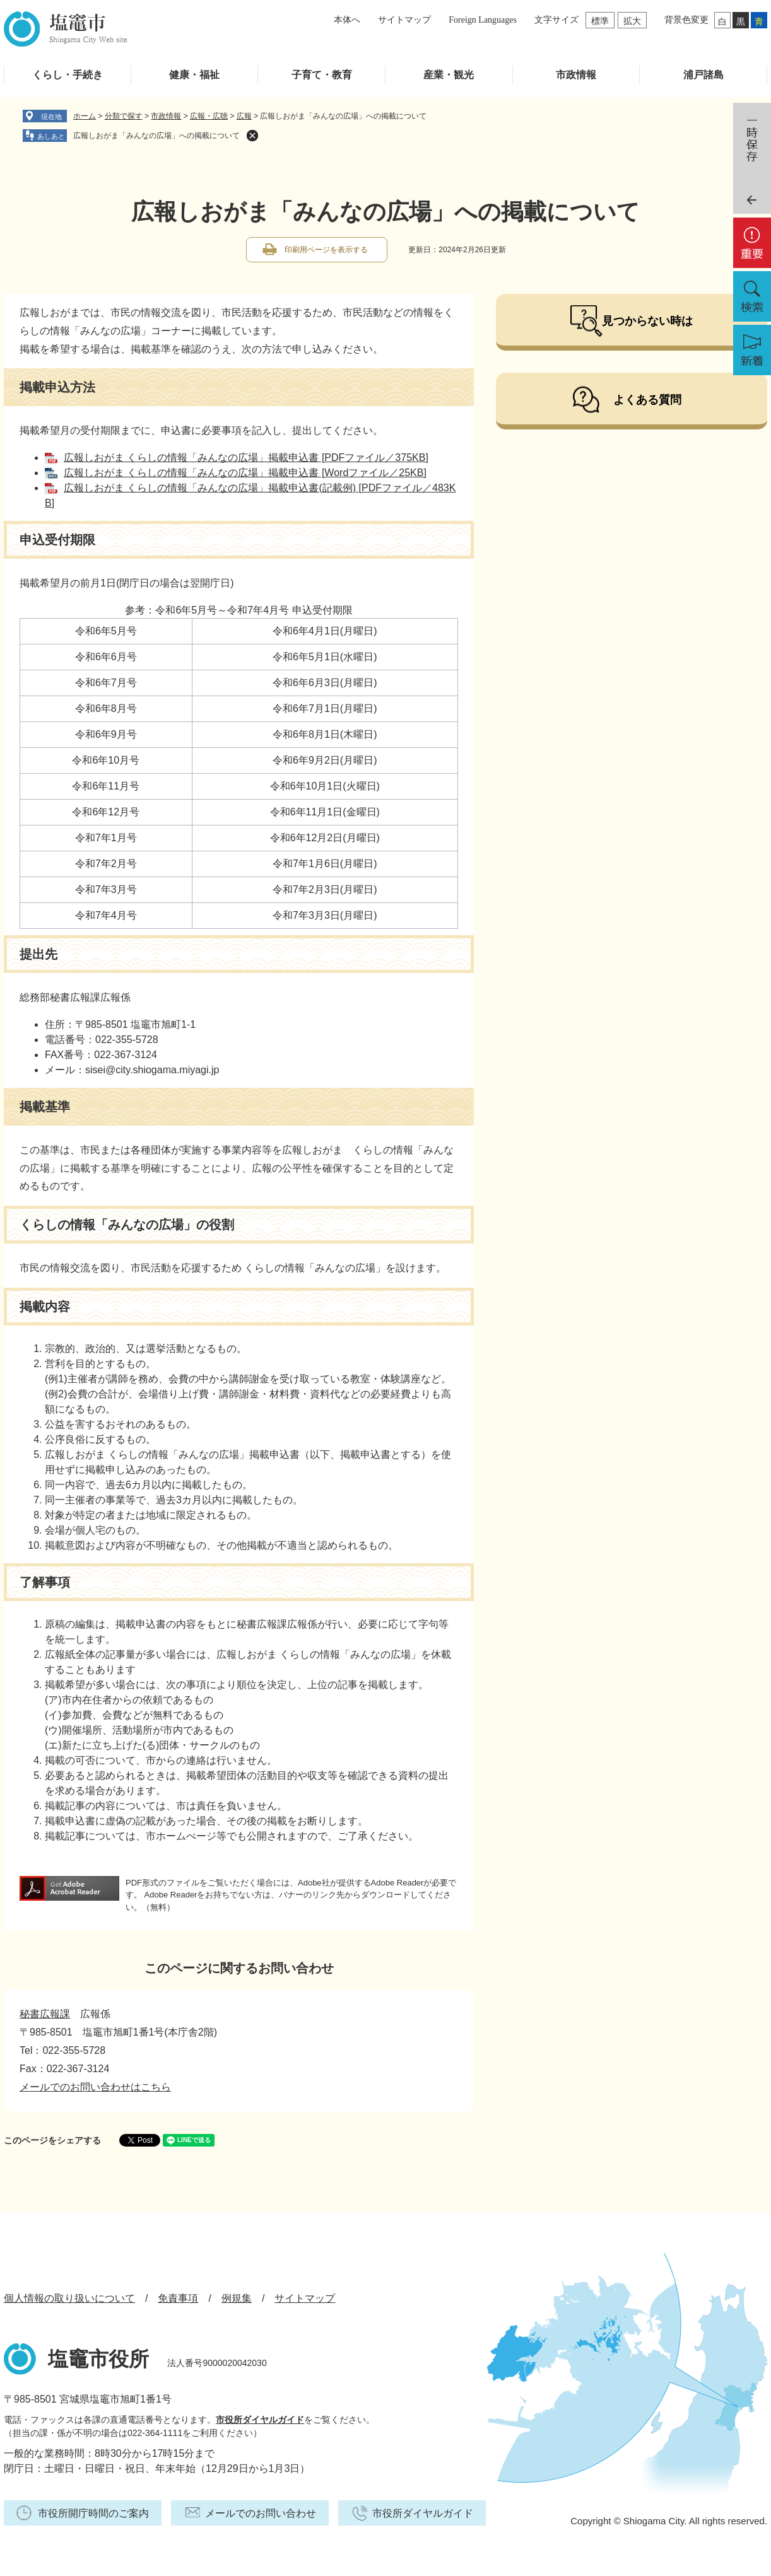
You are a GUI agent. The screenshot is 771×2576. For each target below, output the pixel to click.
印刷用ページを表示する (326, 249)
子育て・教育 (321, 74)
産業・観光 (448, 74)
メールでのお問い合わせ (260, 2513)
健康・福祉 (194, 74)
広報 (244, 116)
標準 (600, 21)
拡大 (632, 21)
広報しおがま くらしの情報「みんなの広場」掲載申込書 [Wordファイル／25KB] (245, 472)
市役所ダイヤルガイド (260, 2420)
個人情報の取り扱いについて (69, 2298)
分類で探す (124, 116)
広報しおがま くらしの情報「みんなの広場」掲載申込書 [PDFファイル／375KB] (246, 457)
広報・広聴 (209, 116)
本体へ (347, 20)
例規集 (236, 2298)
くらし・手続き (67, 74)
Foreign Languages (483, 20)
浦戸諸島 (703, 74)
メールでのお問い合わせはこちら (95, 2087)
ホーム (84, 116)
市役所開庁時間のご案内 (93, 2513)
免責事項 (178, 2298)
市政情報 (576, 74)
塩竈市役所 (98, 2359)
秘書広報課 (45, 2013)
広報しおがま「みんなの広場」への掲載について (156, 135)
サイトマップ (404, 20)
